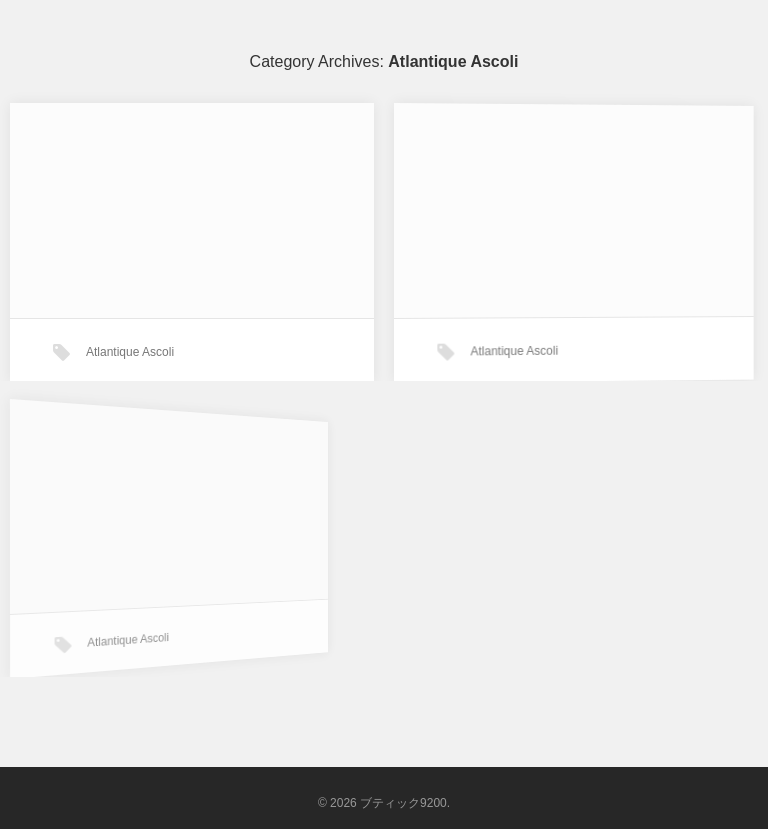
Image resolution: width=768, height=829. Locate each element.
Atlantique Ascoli (130, 352)
